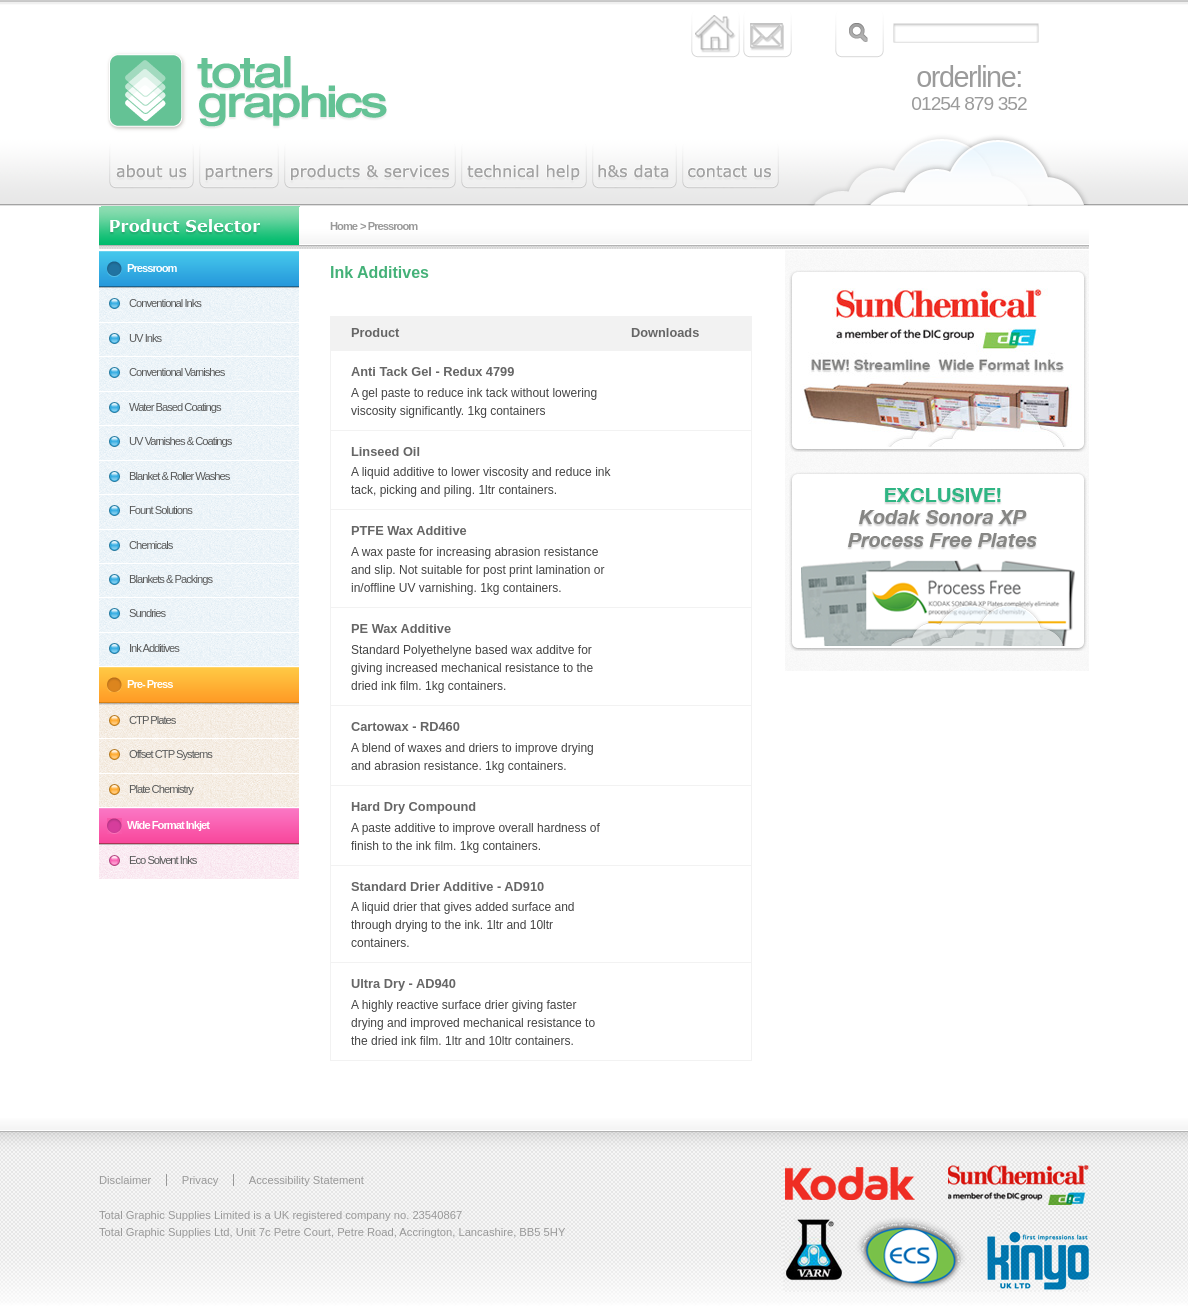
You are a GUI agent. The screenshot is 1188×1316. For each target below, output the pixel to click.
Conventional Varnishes (176, 372)
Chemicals (150, 545)
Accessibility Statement (306, 1180)
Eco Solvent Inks (162, 860)
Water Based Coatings (175, 407)
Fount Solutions (160, 510)
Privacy (200, 1180)
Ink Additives (154, 648)
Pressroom (151, 268)
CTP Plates (152, 720)
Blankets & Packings (170, 579)
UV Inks (145, 338)
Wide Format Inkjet (168, 825)
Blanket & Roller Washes (179, 476)
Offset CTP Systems (170, 754)
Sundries (147, 613)
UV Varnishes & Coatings (180, 441)
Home (343, 226)
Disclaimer (125, 1180)
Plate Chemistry (161, 789)
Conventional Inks (165, 303)
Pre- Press (149, 684)
